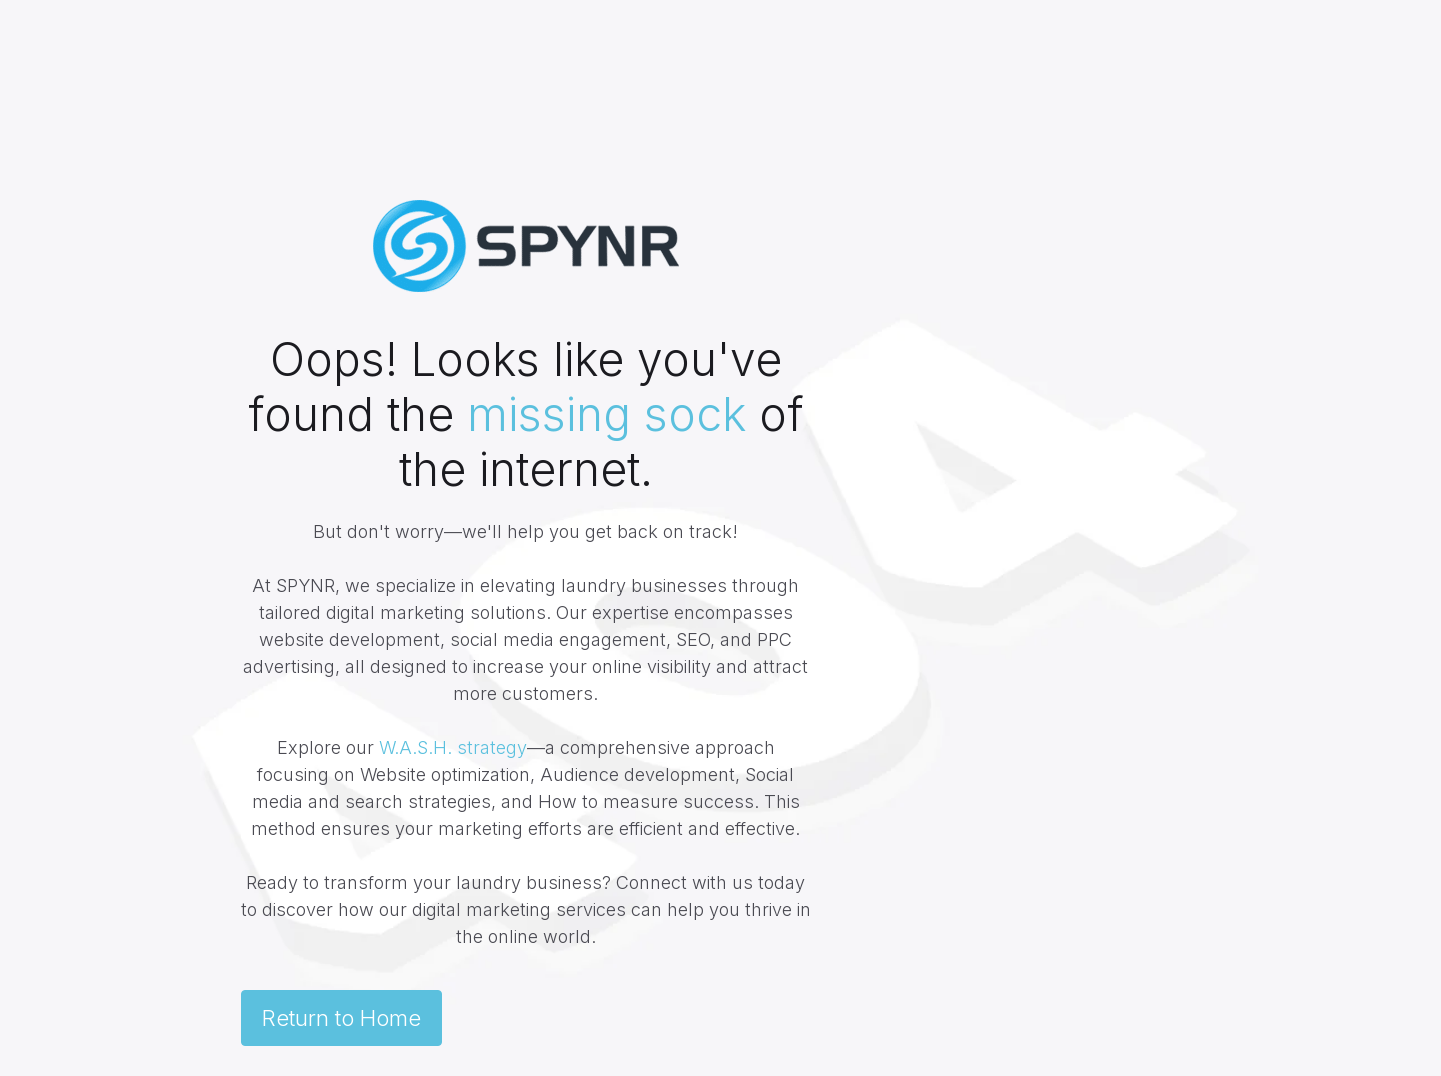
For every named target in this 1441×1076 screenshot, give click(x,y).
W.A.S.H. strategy (453, 747)
